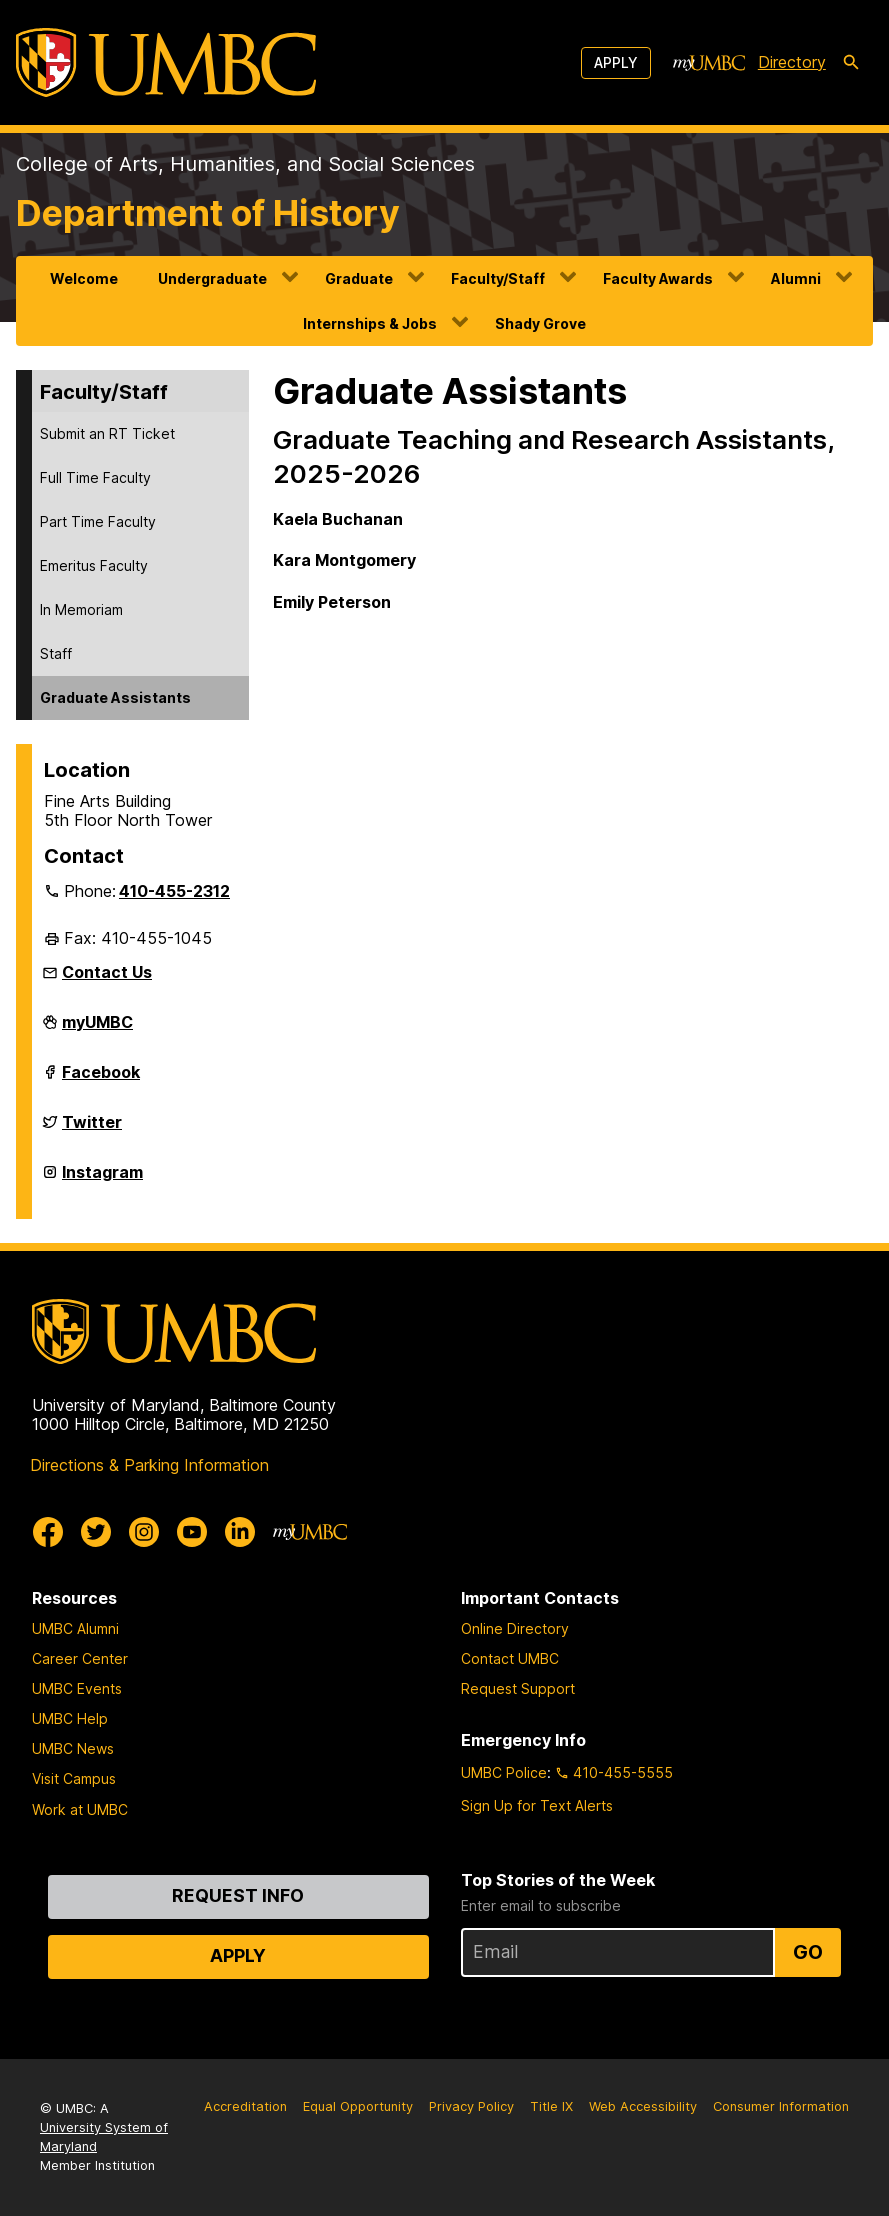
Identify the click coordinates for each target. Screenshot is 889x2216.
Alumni (796, 278)
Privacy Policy (471, 2106)
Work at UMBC (80, 1809)
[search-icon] (851, 63)
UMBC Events (77, 1688)
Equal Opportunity (358, 2106)
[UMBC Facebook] (48, 1532)
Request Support (518, 1688)
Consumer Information (781, 2106)
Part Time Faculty (98, 521)
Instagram (102, 1180)
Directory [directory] (792, 62)
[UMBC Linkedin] (240, 1532)
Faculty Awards (658, 278)
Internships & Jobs (370, 323)
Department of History (208, 213)
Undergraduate (212, 278)
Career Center (80, 1658)
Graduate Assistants (115, 697)
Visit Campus (74, 1778)
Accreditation (245, 2106)
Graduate (359, 278)
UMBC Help (70, 1718)
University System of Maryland (104, 2137)
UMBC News (73, 1748)
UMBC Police (504, 1772)
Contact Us (107, 972)
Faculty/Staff (498, 278)
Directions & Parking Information (149, 1465)
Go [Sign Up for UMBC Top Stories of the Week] (808, 1952)
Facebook (101, 1080)
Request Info (238, 1895)
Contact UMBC (510, 1658)
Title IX (551, 2106)
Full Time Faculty (95, 477)
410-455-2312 (174, 891)
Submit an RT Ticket (107, 433)
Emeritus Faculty (94, 565)
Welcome (84, 278)
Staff (56, 653)
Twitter (92, 1130)
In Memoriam (81, 609)
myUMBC (97, 1030)
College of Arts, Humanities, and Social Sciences (245, 164)
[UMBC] (166, 62)
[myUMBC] (709, 63)
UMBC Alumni (75, 1628)
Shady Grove (540, 323)
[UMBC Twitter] (96, 1532)
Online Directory (515, 1628)
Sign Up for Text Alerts (537, 1805)
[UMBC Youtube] (192, 1532)
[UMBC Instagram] (144, 1532)
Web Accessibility (643, 2106)
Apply (616, 62)
